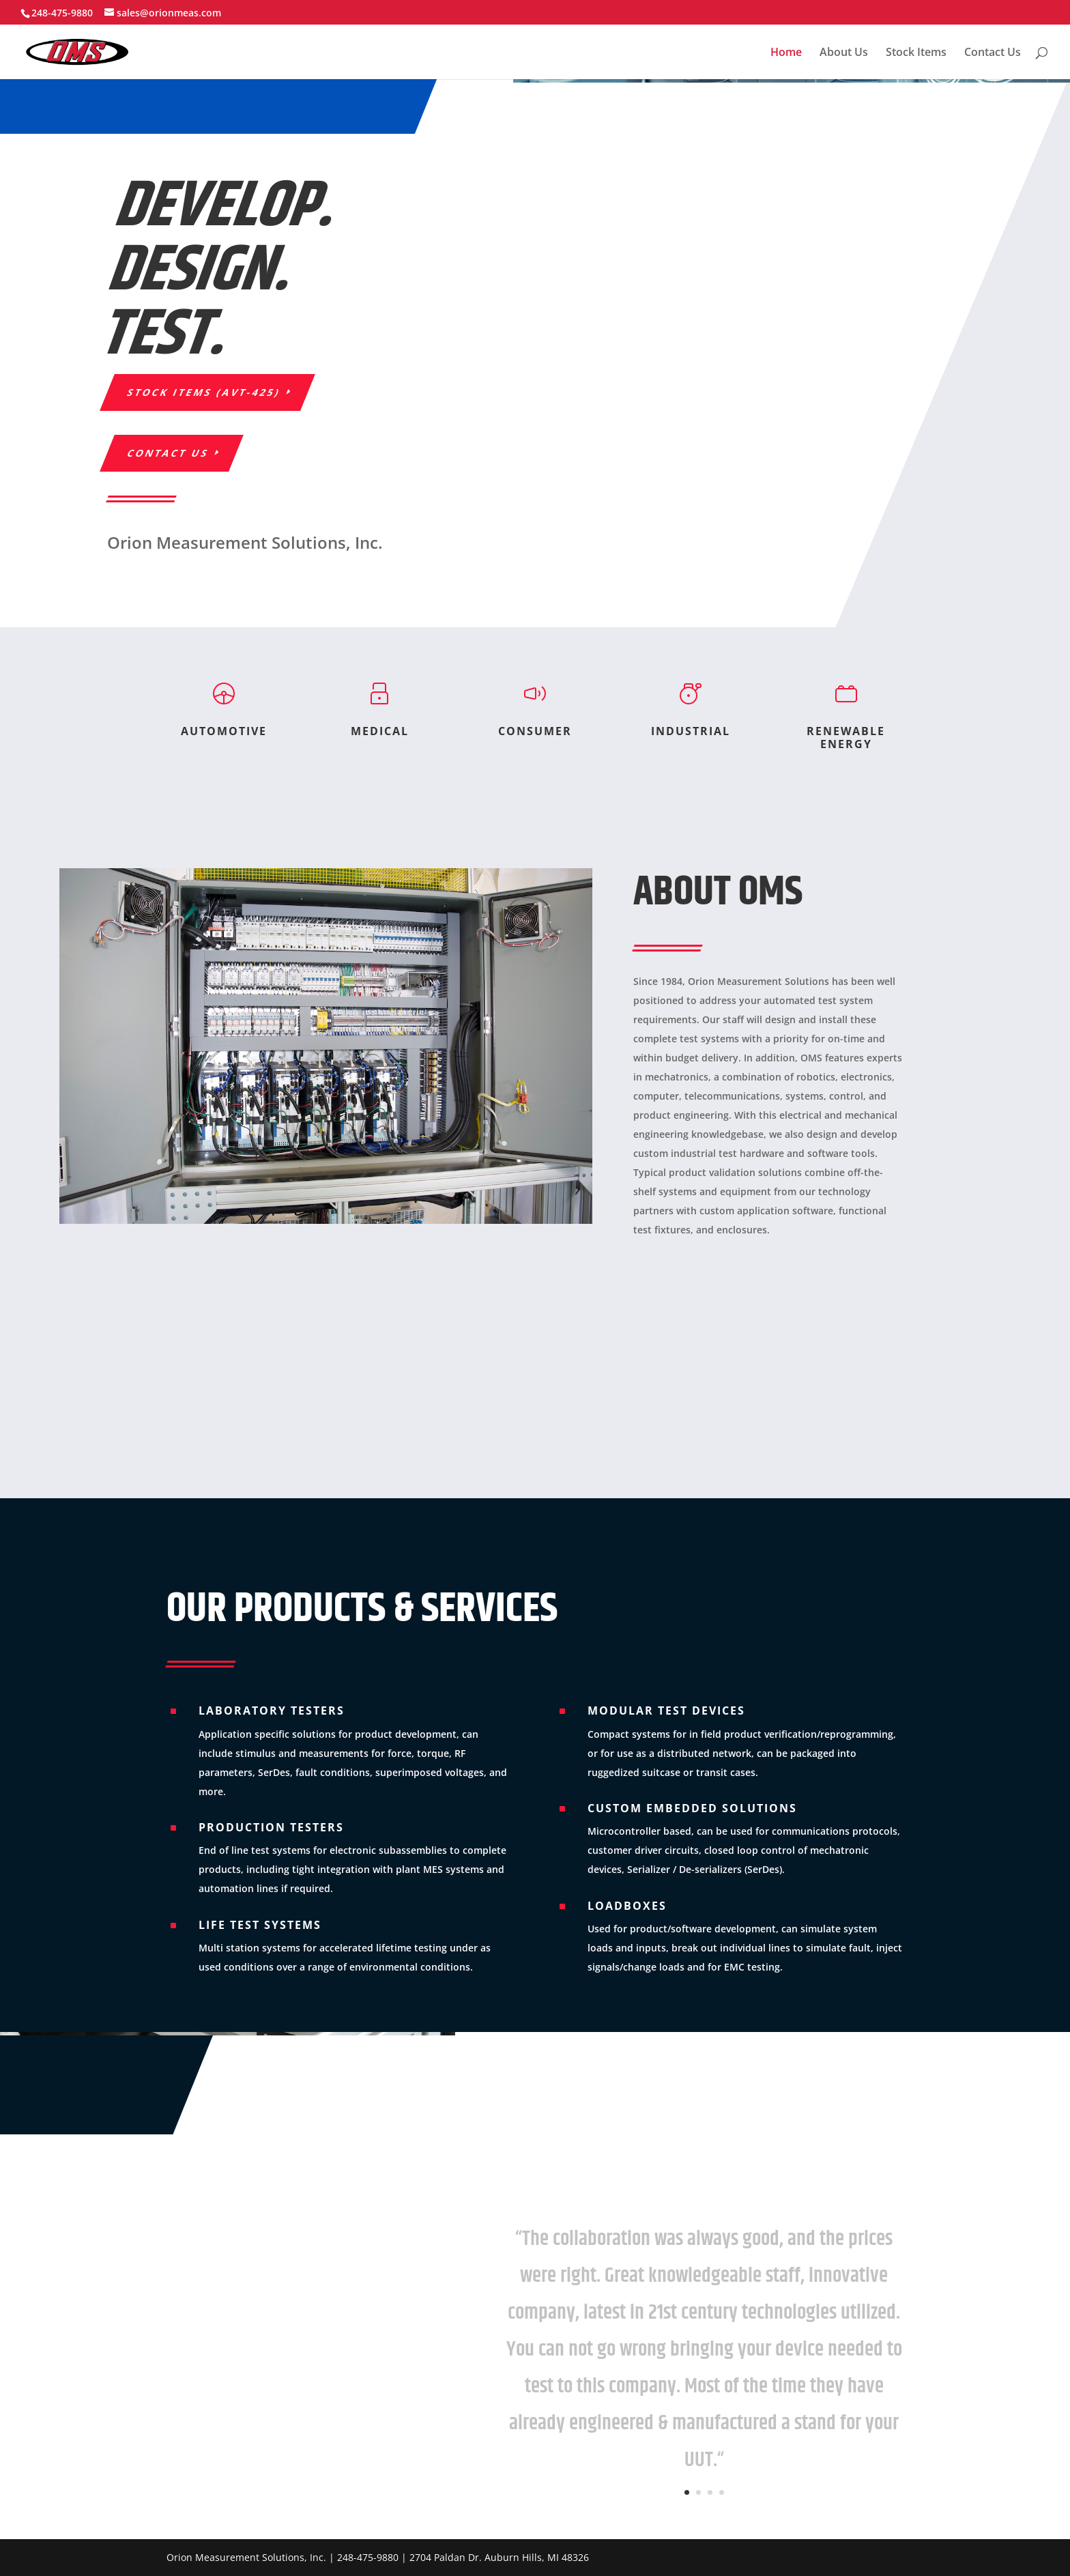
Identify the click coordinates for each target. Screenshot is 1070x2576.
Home (786, 53)
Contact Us (992, 53)
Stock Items (916, 53)
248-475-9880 (62, 12)
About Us (844, 53)
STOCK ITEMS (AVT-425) (204, 392)
